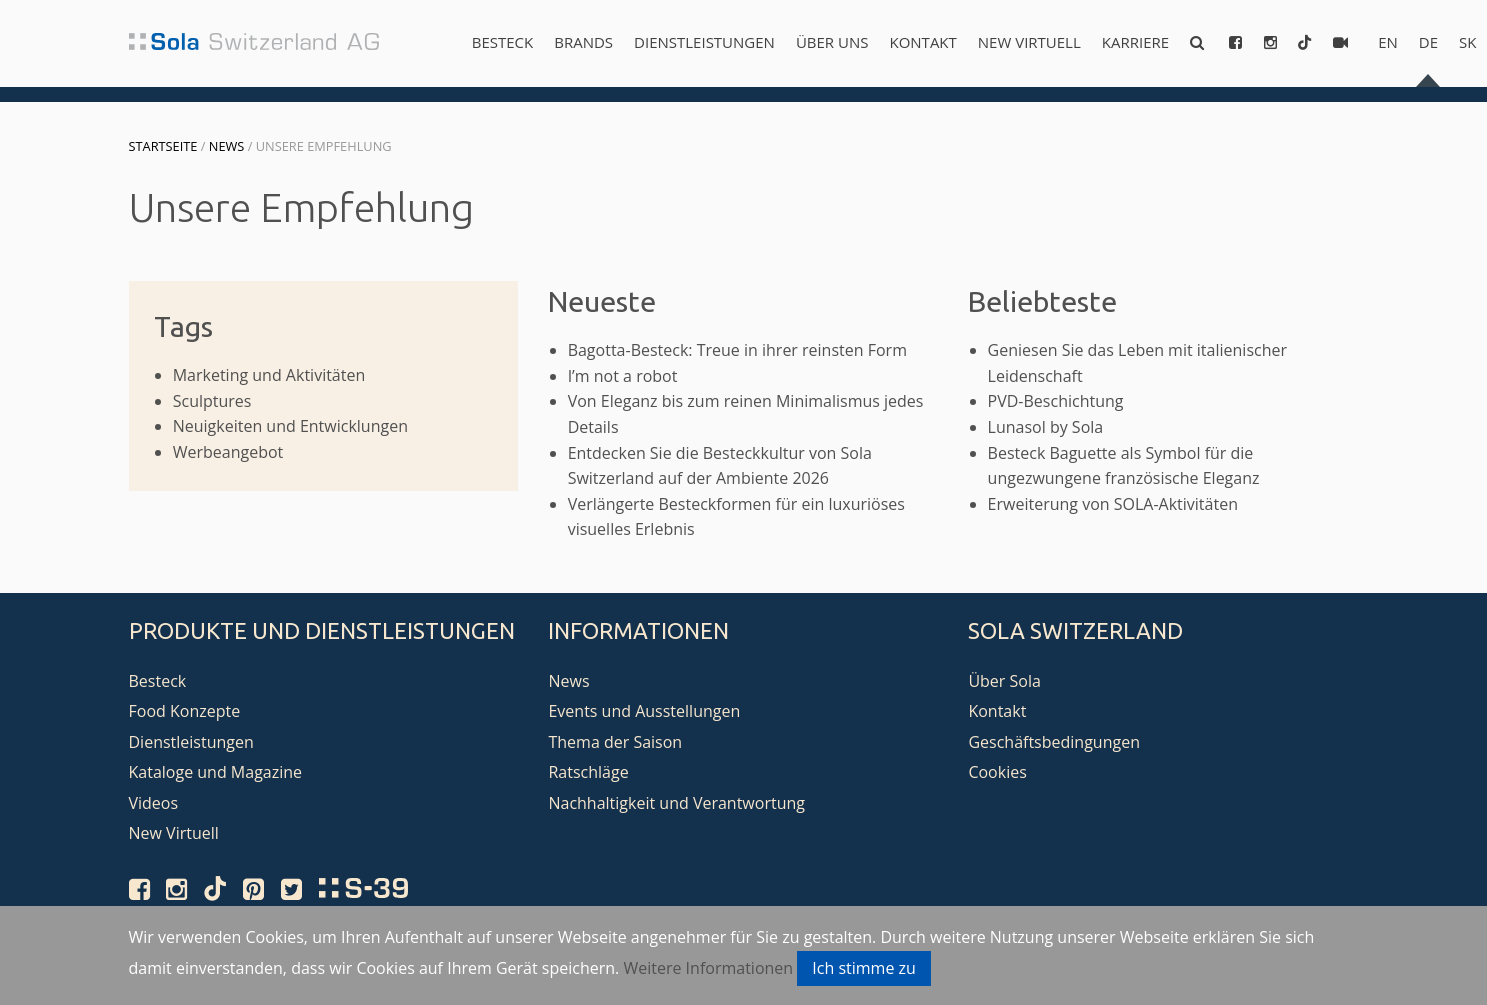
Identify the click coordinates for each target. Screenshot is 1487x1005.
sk (1467, 42)
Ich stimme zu (864, 968)
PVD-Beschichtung (1056, 401)
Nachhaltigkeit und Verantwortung (676, 803)
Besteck (502, 42)
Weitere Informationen (708, 968)
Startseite (163, 146)
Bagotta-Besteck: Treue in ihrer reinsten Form (737, 350)
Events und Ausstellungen (644, 711)
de (1428, 42)
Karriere (1135, 42)
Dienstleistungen (704, 42)
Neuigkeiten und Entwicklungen (290, 426)
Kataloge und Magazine (216, 772)
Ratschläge (588, 772)
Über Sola (1004, 681)
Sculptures (212, 401)
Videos (154, 803)
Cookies (997, 772)
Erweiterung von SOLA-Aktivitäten (1113, 504)
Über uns (832, 42)
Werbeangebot (228, 452)
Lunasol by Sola (1046, 427)
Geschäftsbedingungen (1054, 742)
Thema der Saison (615, 742)
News (227, 146)
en (1388, 42)
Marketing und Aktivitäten (269, 375)
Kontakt (922, 42)
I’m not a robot (623, 376)
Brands (583, 42)
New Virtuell (1029, 42)
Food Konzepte (185, 711)
